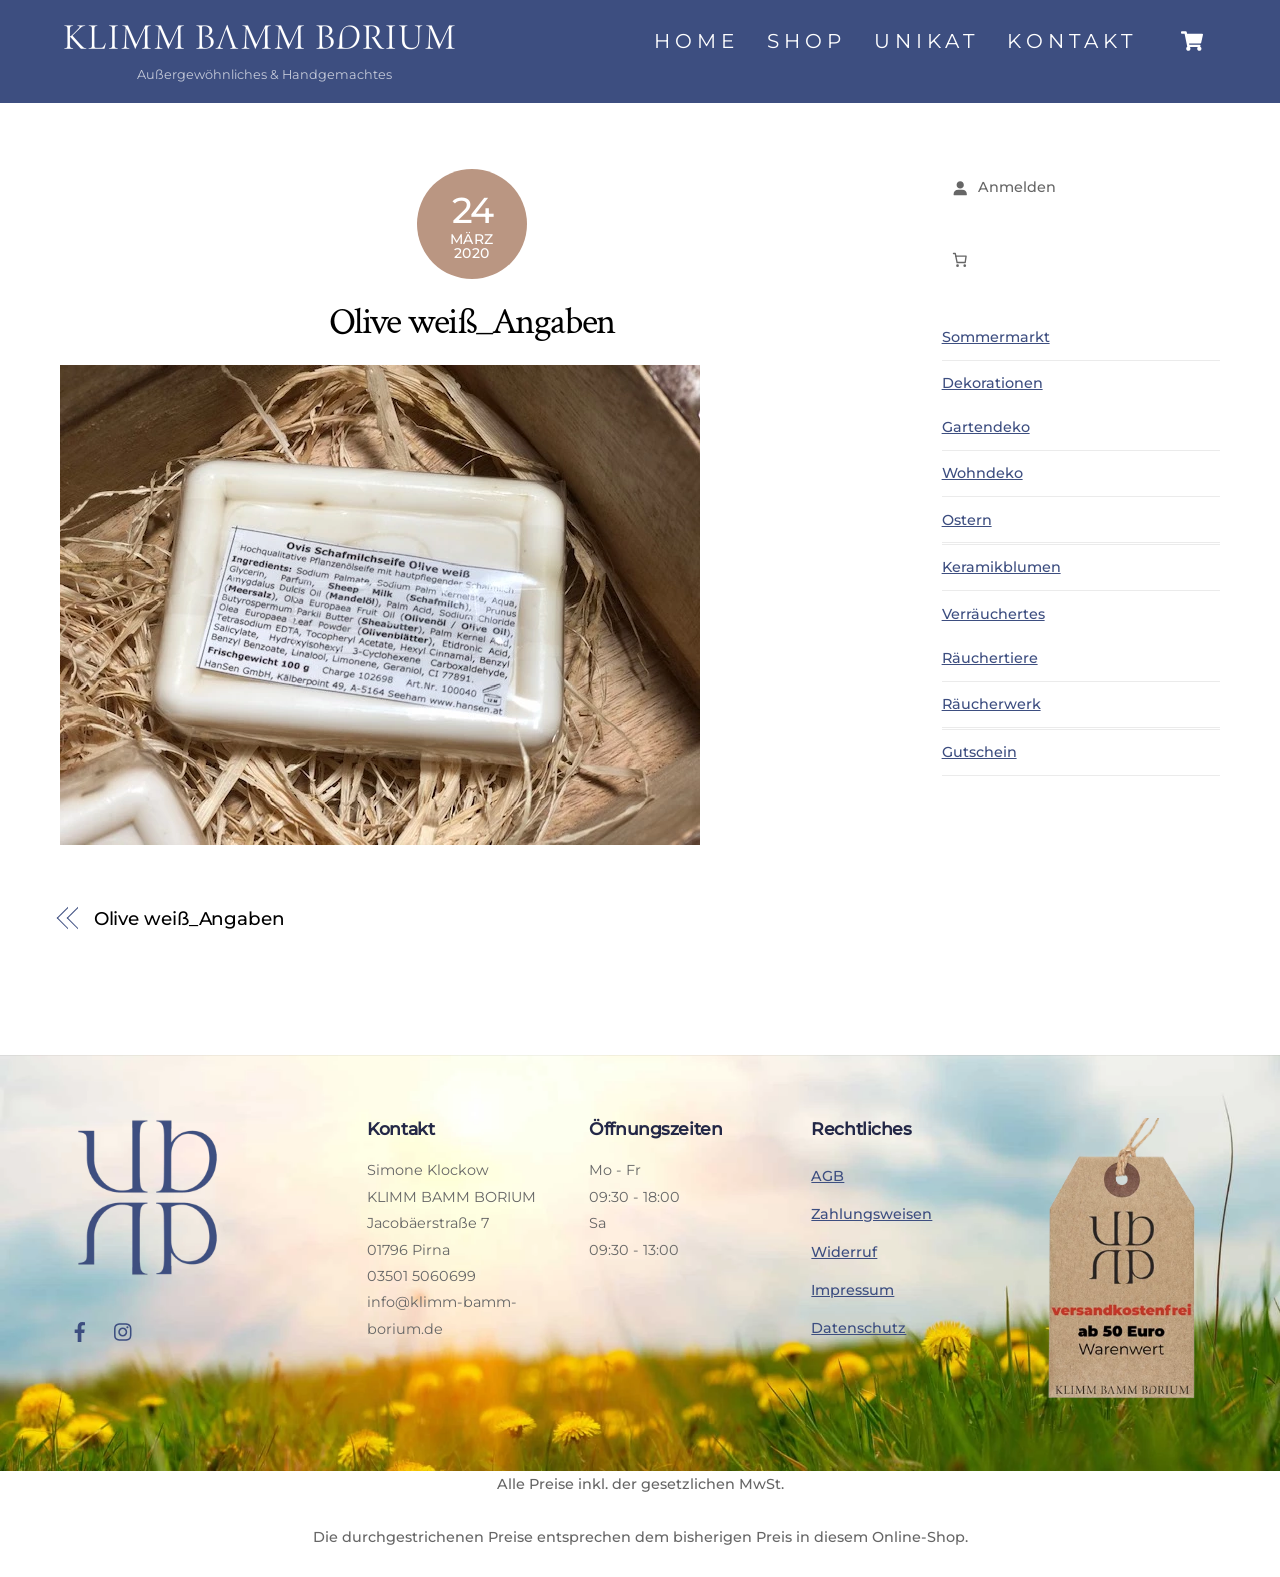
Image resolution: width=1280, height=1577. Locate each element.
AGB (827, 1176)
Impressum (852, 1290)
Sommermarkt (996, 337)
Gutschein (979, 752)
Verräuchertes (993, 614)
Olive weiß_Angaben (472, 321)
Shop (806, 41)
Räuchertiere (990, 658)
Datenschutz (858, 1328)
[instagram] (124, 1330)
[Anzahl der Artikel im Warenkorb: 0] (960, 259)
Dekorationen (992, 383)
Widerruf (844, 1252)
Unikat (926, 41)
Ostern (967, 520)
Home (696, 41)
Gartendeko (986, 427)
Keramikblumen (1001, 567)
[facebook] (80, 1330)
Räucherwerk (991, 704)
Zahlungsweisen (871, 1214)
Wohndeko (982, 473)
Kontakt (1072, 41)
